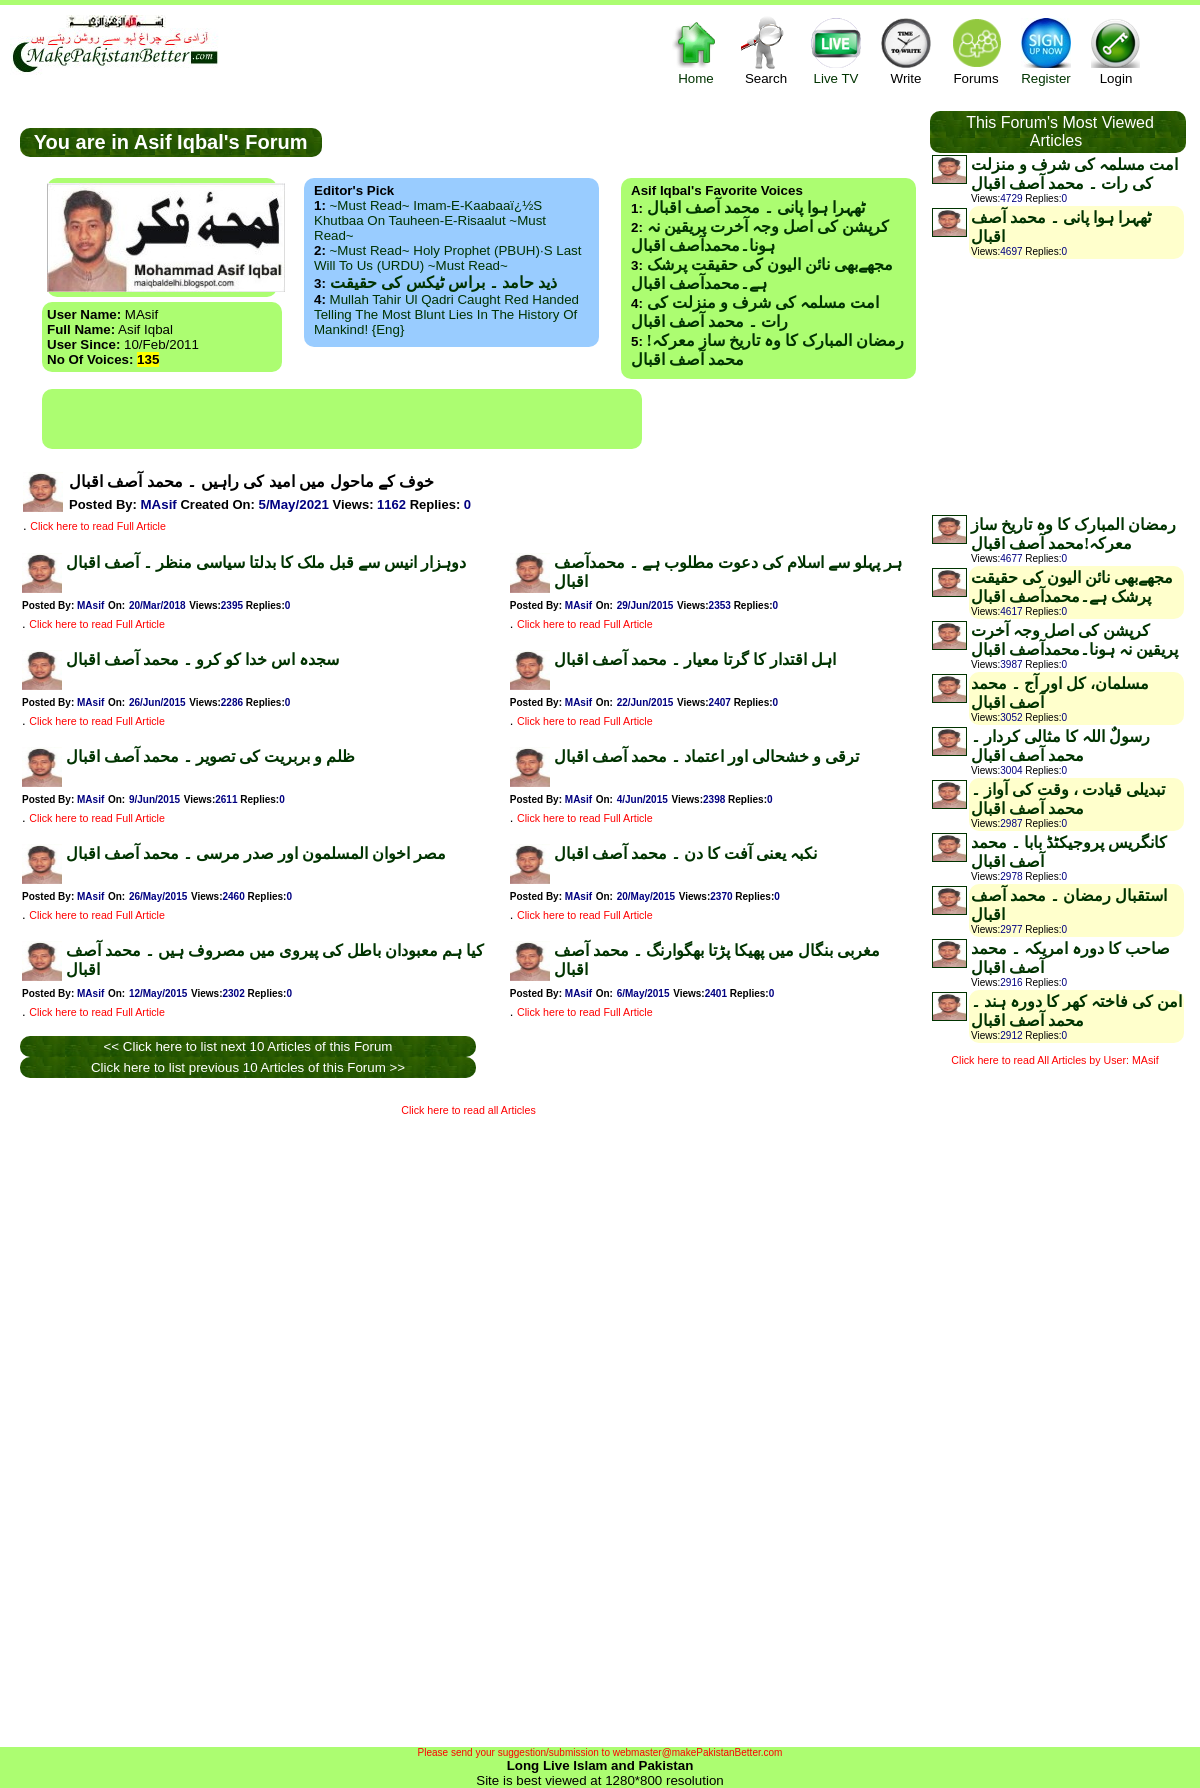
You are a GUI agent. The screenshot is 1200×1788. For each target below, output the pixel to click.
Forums (976, 50)
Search (766, 50)
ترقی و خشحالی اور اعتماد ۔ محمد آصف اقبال (706, 756)
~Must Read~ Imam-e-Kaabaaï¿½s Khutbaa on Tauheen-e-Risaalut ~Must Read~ (430, 220)
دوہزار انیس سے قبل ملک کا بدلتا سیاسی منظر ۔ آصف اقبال (266, 562)
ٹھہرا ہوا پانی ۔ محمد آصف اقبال (756, 207)
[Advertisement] (342, 419)
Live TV (836, 50)
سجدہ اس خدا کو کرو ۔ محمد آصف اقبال (202, 659)
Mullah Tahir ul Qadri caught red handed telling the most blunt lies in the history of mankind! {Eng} (446, 314)
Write (906, 50)
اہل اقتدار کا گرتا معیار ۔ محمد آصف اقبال (695, 659)
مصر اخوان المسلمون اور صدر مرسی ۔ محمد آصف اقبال (256, 853)
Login (1116, 50)
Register (1046, 50)
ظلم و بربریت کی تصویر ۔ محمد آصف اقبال (210, 756)
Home (696, 50)
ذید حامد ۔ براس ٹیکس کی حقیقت (443, 282)
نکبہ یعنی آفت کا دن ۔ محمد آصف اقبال (685, 853)
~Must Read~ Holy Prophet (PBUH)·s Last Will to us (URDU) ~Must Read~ (447, 258)
